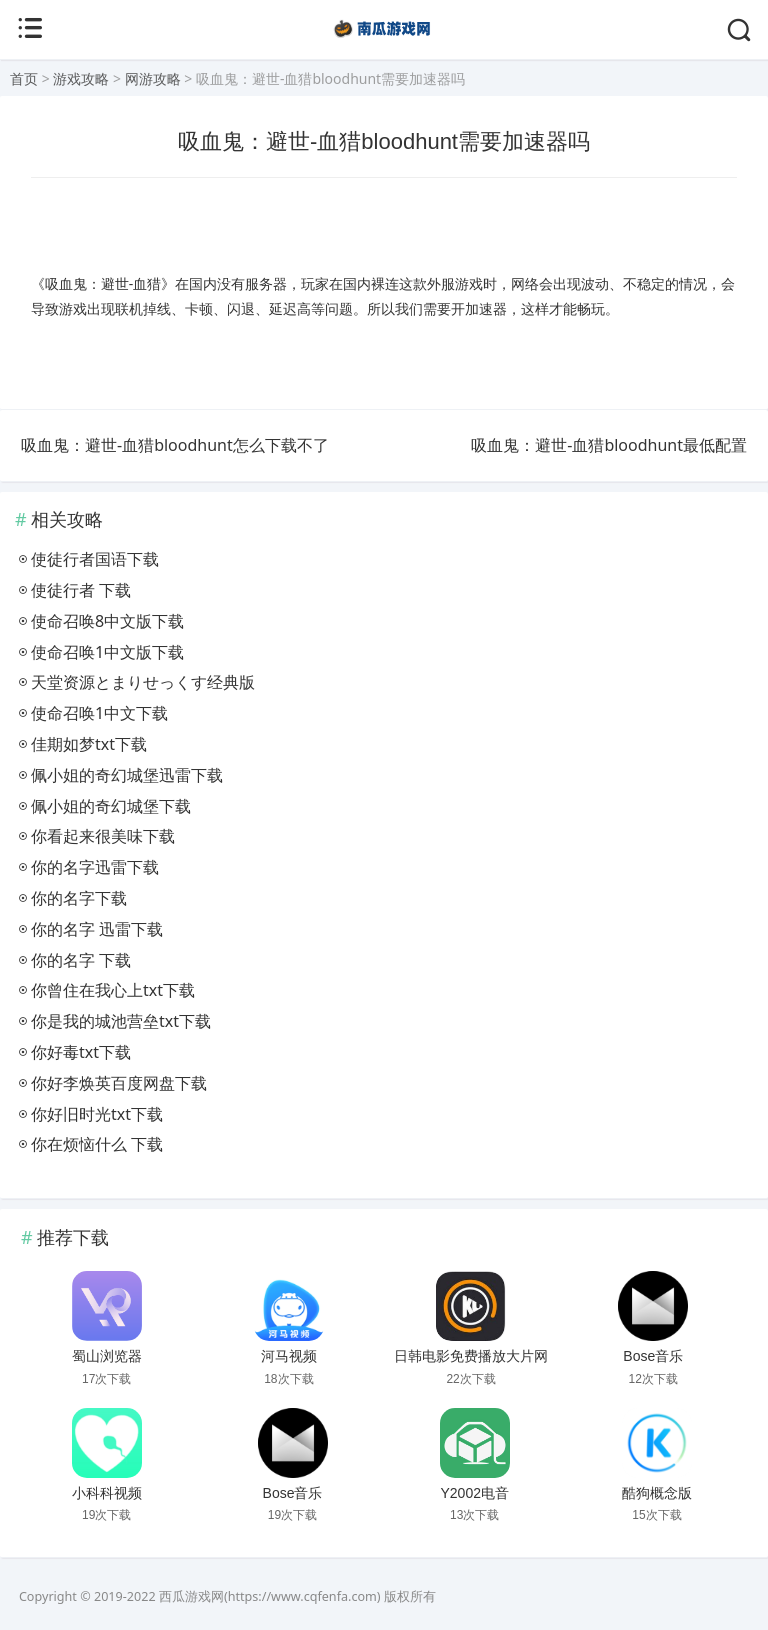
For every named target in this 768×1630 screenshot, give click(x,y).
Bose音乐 (653, 1356)
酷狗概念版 (657, 1493)
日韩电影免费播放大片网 (471, 1356)
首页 (24, 78)
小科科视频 (107, 1493)
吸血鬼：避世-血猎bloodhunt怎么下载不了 (175, 445)
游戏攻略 (81, 78)
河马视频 (289, 1356)
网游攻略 (153, 78)
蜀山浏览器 (107, 1356)
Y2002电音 (474, 1493)
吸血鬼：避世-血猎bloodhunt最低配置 (609, 445)
